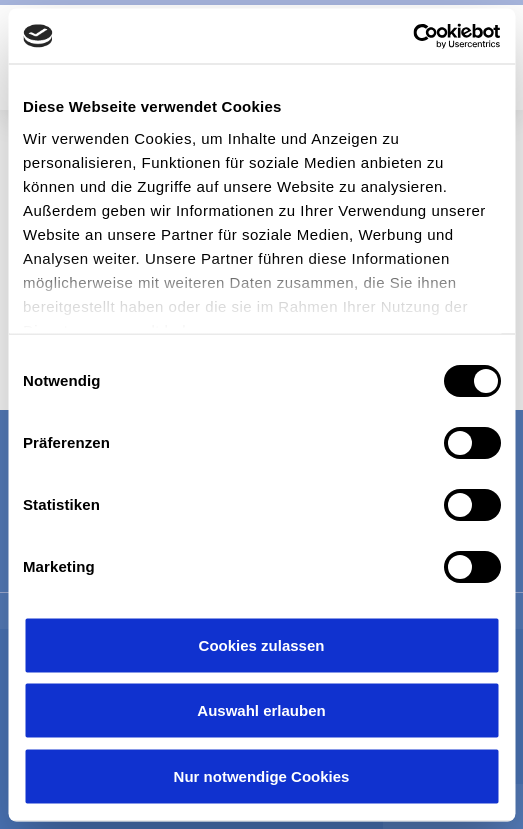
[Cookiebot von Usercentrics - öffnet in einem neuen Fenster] (412, 36)
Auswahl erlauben (261, 710)
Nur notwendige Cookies (262, 775)
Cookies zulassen (262, 644)
